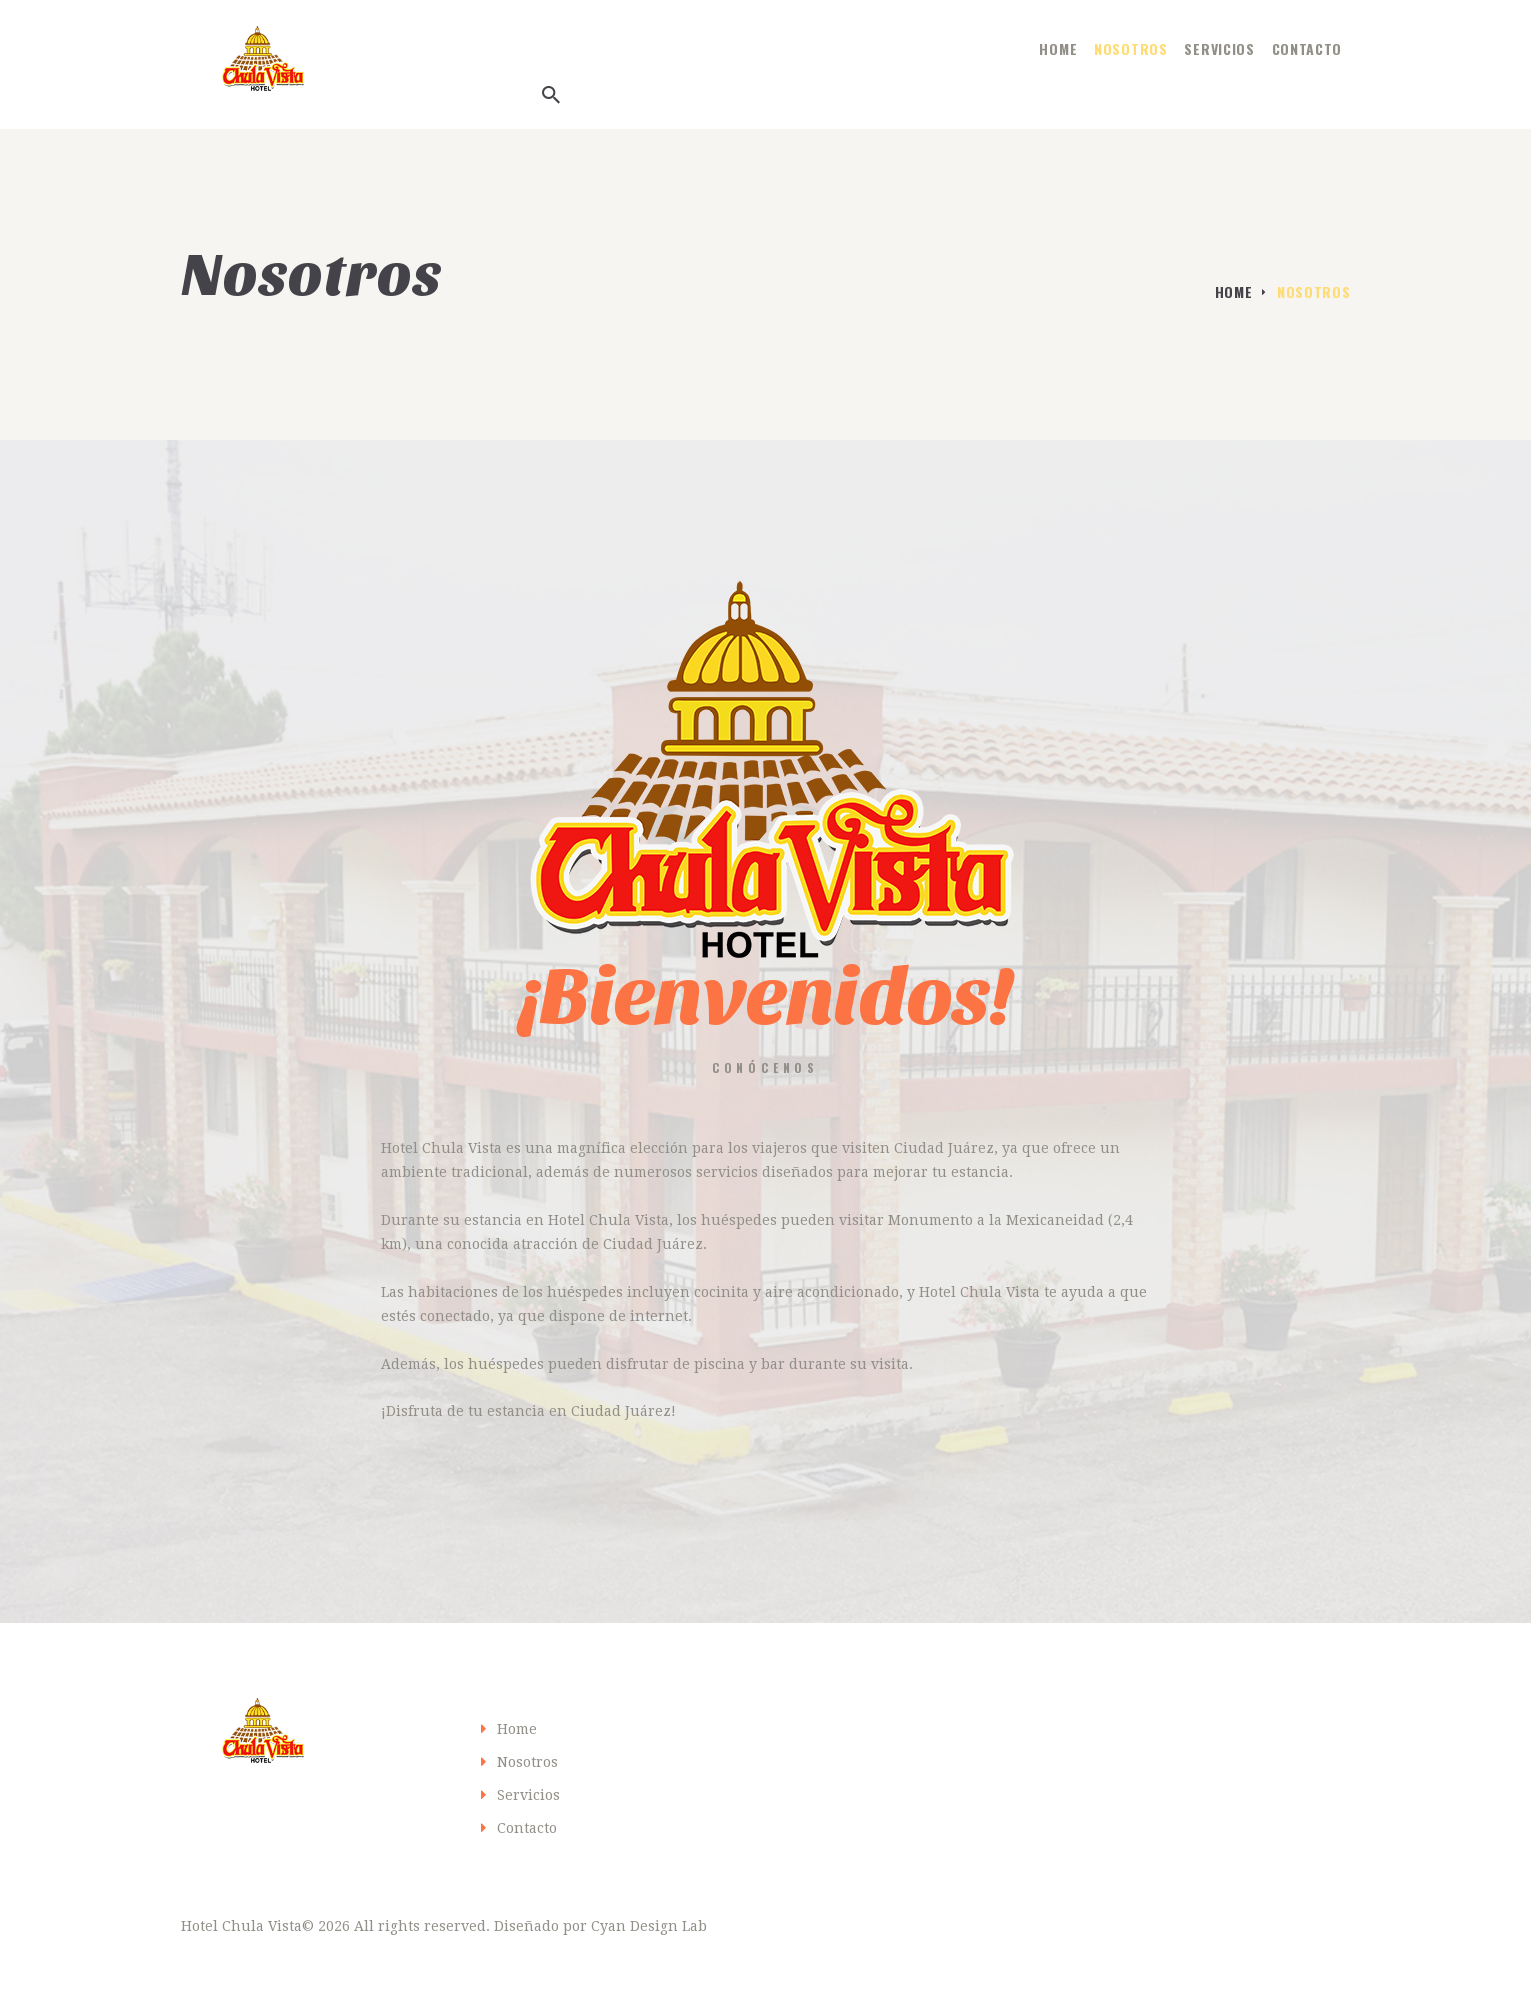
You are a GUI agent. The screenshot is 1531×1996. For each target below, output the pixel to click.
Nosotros (527, 1762)
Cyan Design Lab (649, 1926)
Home (1234, 291)
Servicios (528, 1795)
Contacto (527, 1828)
